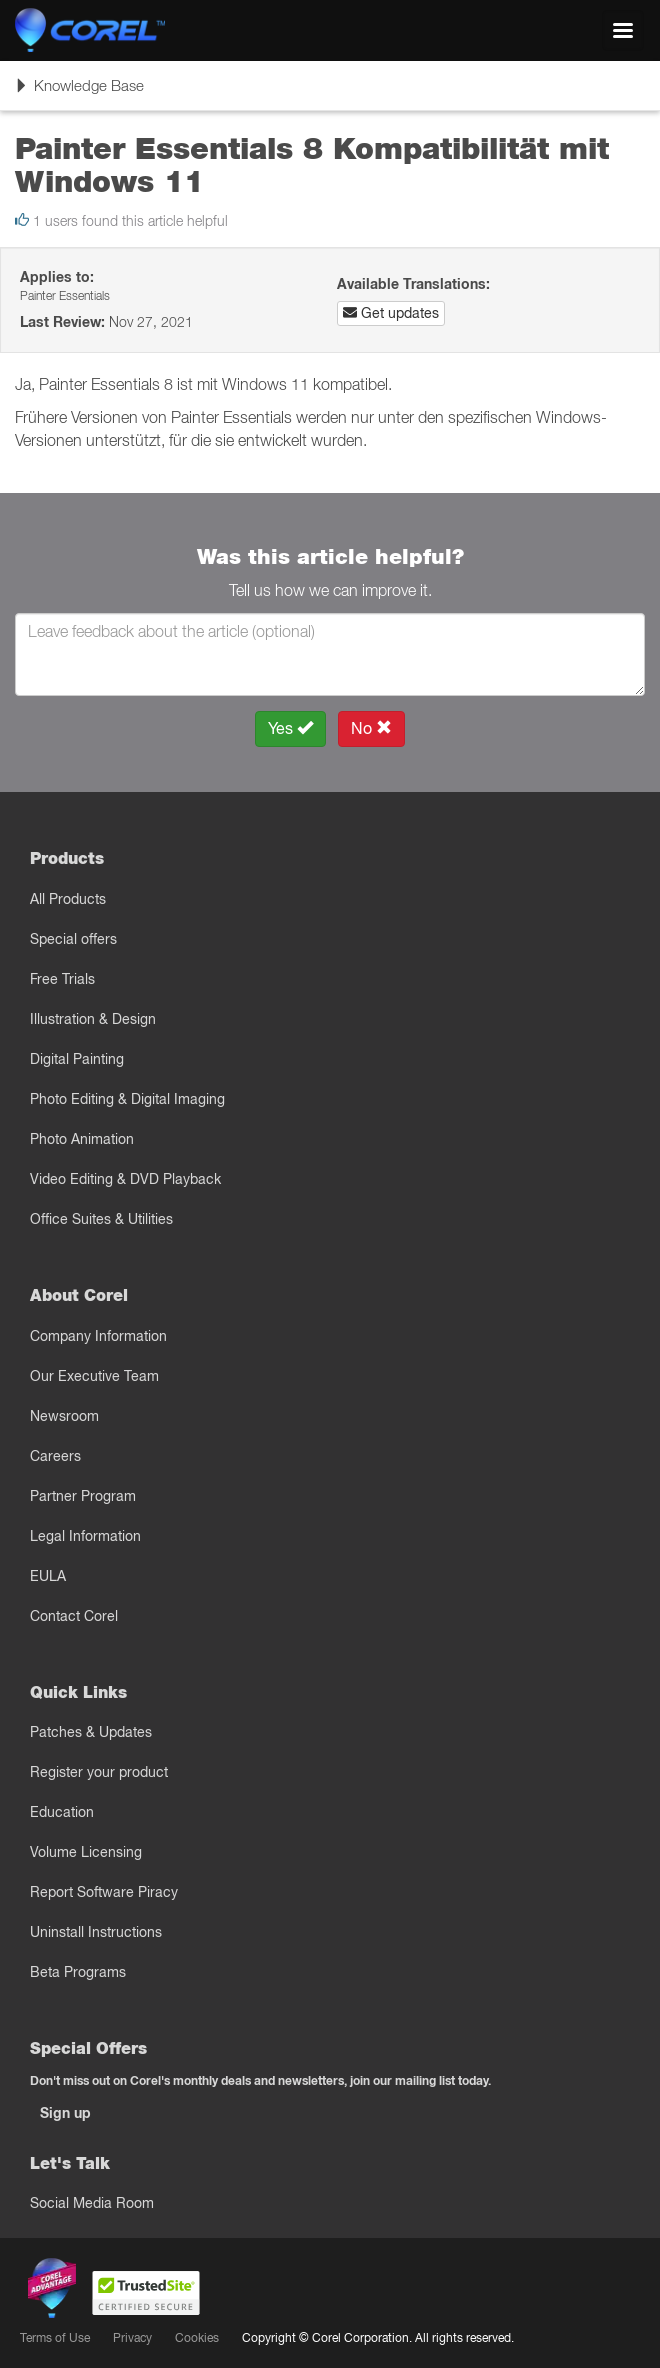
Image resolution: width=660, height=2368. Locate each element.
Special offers (73, 939)
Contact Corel (74, 1616)
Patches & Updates (91, 1732)
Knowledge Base (79, 92)
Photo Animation (82, 1139)
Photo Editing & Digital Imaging (127, 1099)
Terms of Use (55, 2337)
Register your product (99, 1772)
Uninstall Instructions (96, 1932)
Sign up (65, 2113)
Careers (55, 1456)
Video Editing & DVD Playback (125, 1179)
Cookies (197, 2337)
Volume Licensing (86, 1852)
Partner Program (83, 1496)
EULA (48, 1576)
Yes (290, 728)
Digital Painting (77, 1059)
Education (62, 1812)
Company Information (98, 1336)
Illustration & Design (93, 1019)
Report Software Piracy (104, 1892)
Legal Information (85, 1536)
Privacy (132, 2337)
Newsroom (64, 1416)
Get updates (391, 313)
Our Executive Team (94, 1376)
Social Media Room (92, 2203)
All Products (68, 899)
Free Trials (62, 979)
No (371, 728)
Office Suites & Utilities (101, 1219)
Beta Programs (78, 1972)
